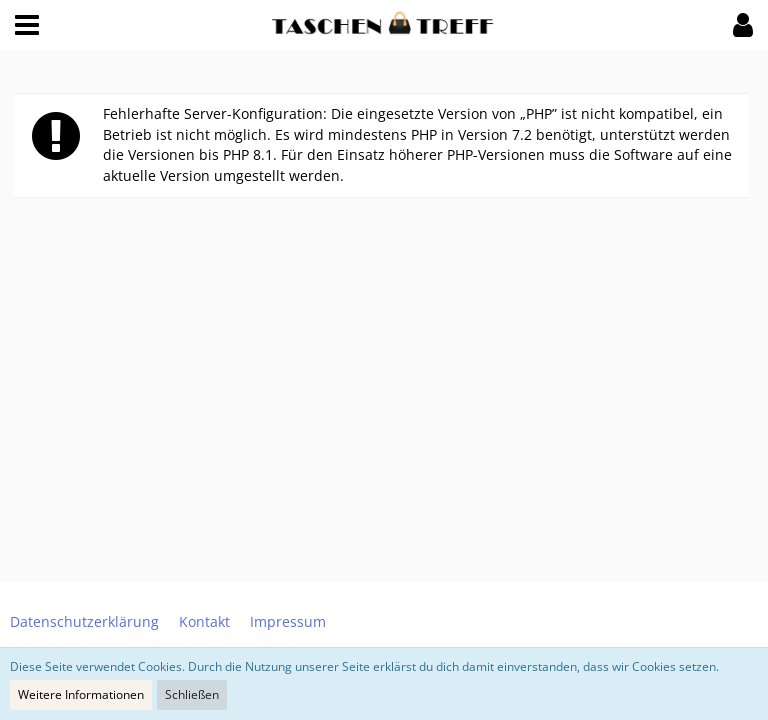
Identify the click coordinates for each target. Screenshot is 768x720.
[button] (27, 25)
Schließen (192, 694)
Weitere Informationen (81, 694)
